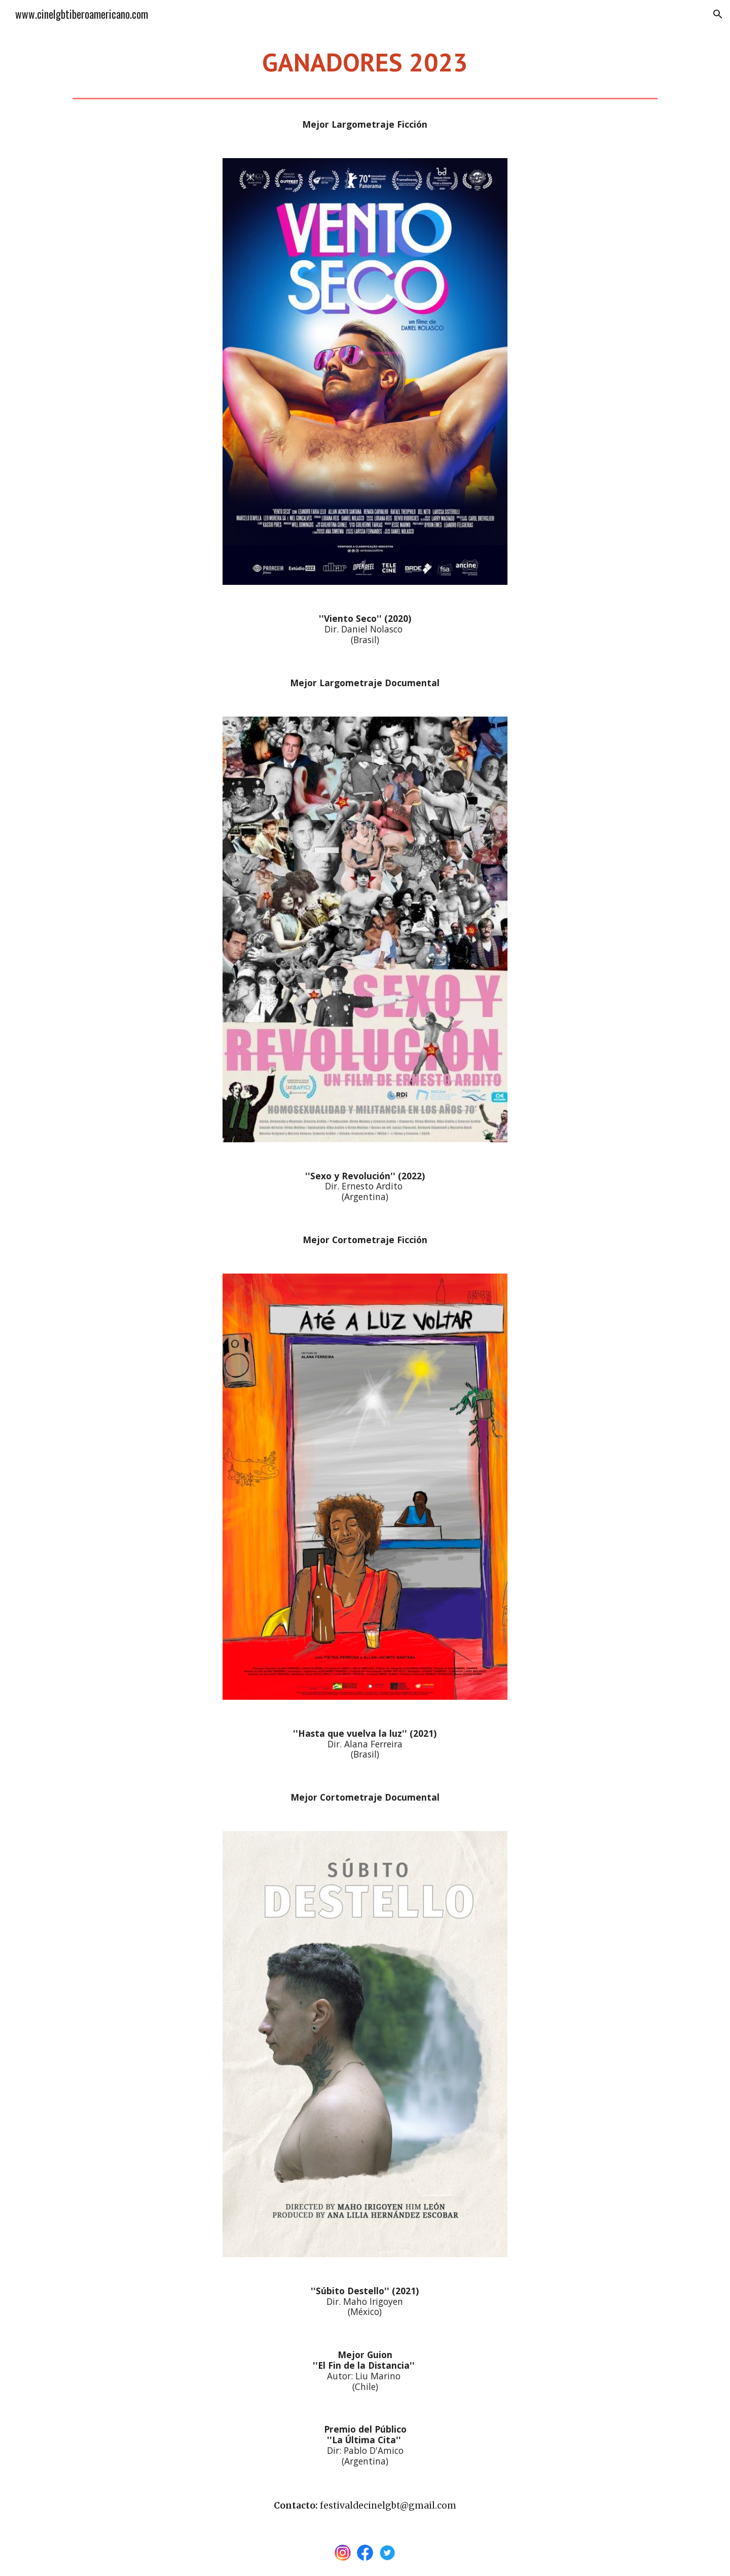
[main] (365, 61)
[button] (718, 14)
